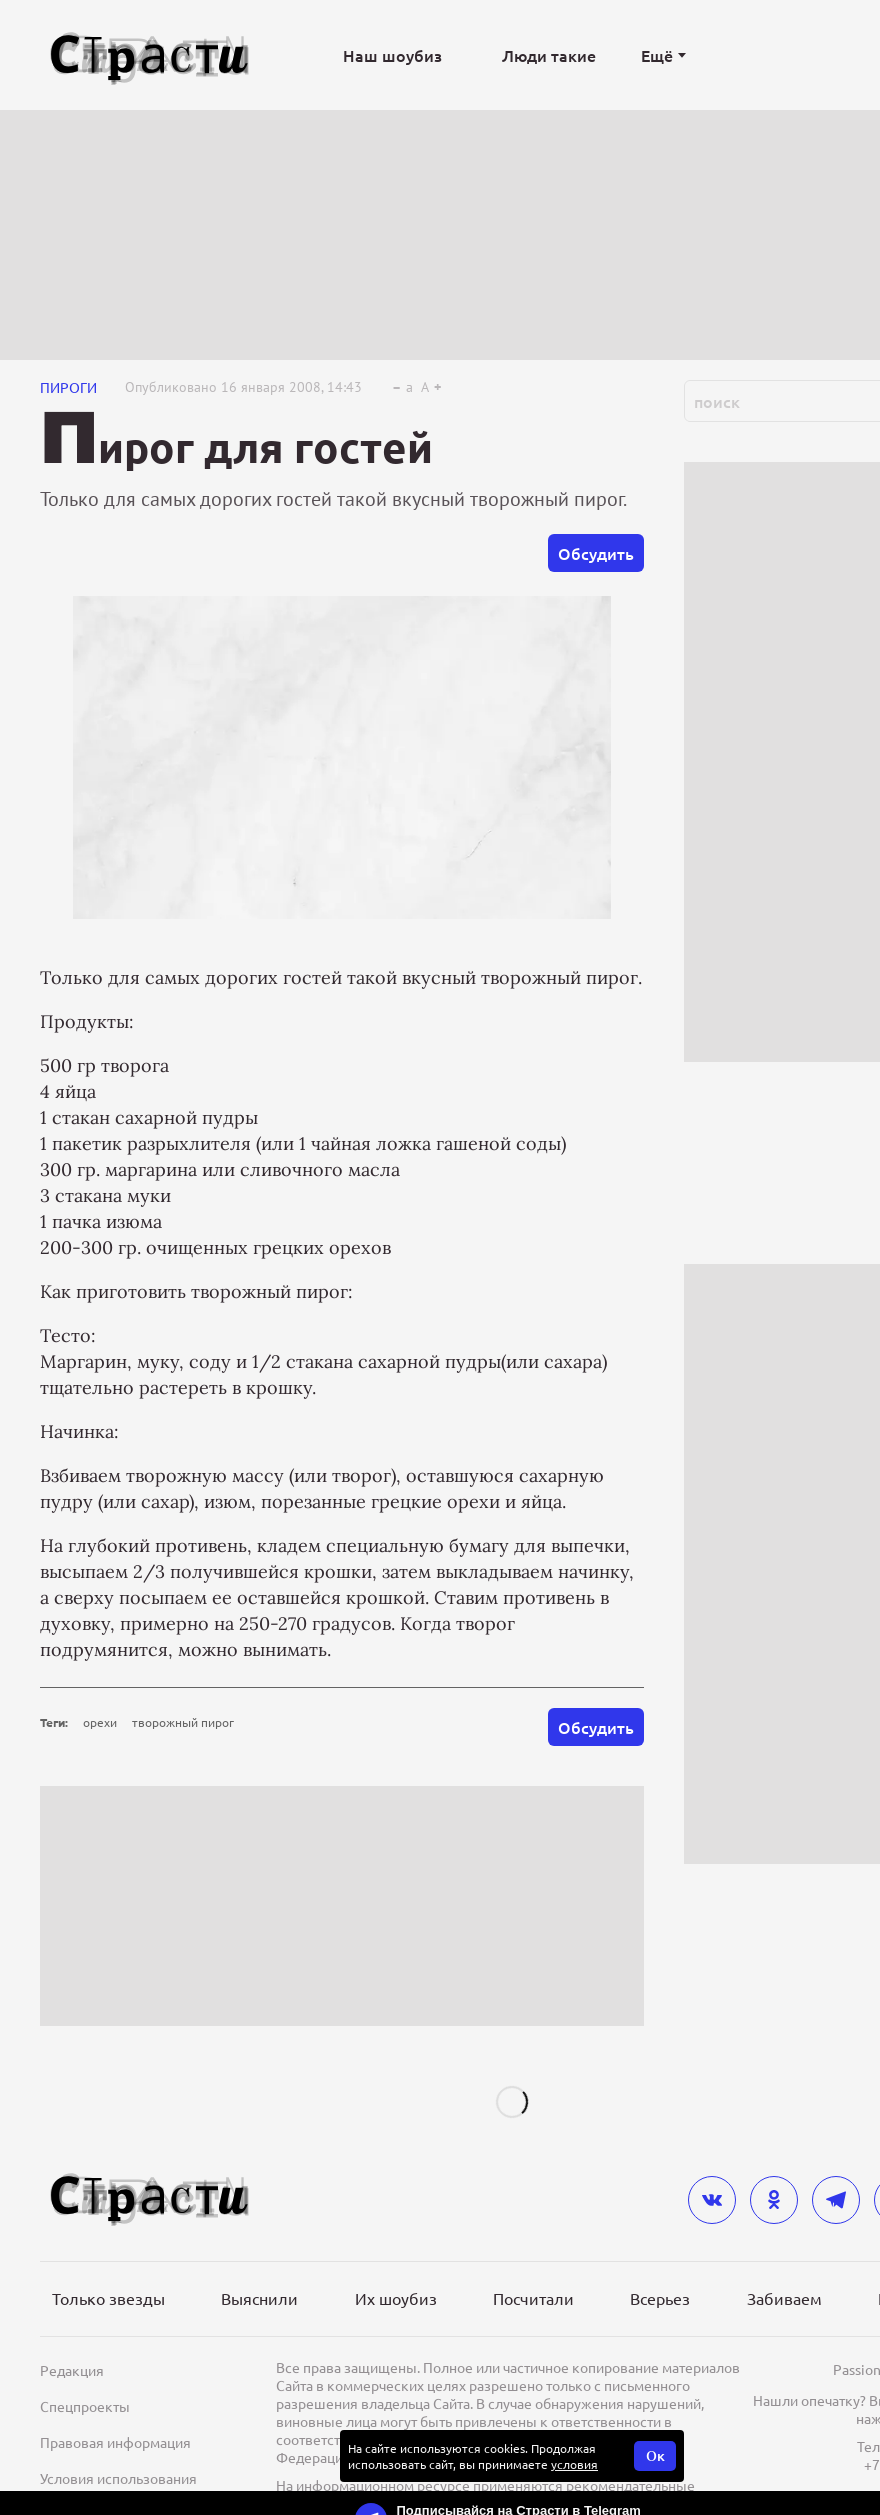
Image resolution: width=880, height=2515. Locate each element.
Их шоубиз (396, 2298)
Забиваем (784, 2298)
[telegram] (836, 2200)
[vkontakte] (712, 2200)
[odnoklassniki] (774, 2200)
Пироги (68, 387)
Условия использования (118, 2478)
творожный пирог (183, 1722)
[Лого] (150, 55)
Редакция (72, 2370)
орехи (100, 1722)
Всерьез (660, 2298)
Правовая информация (115, 2442)
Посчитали (533, 2298)
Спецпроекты (85, 2406)
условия (574, 2464)
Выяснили (259, 2298)
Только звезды (108, 2298)
